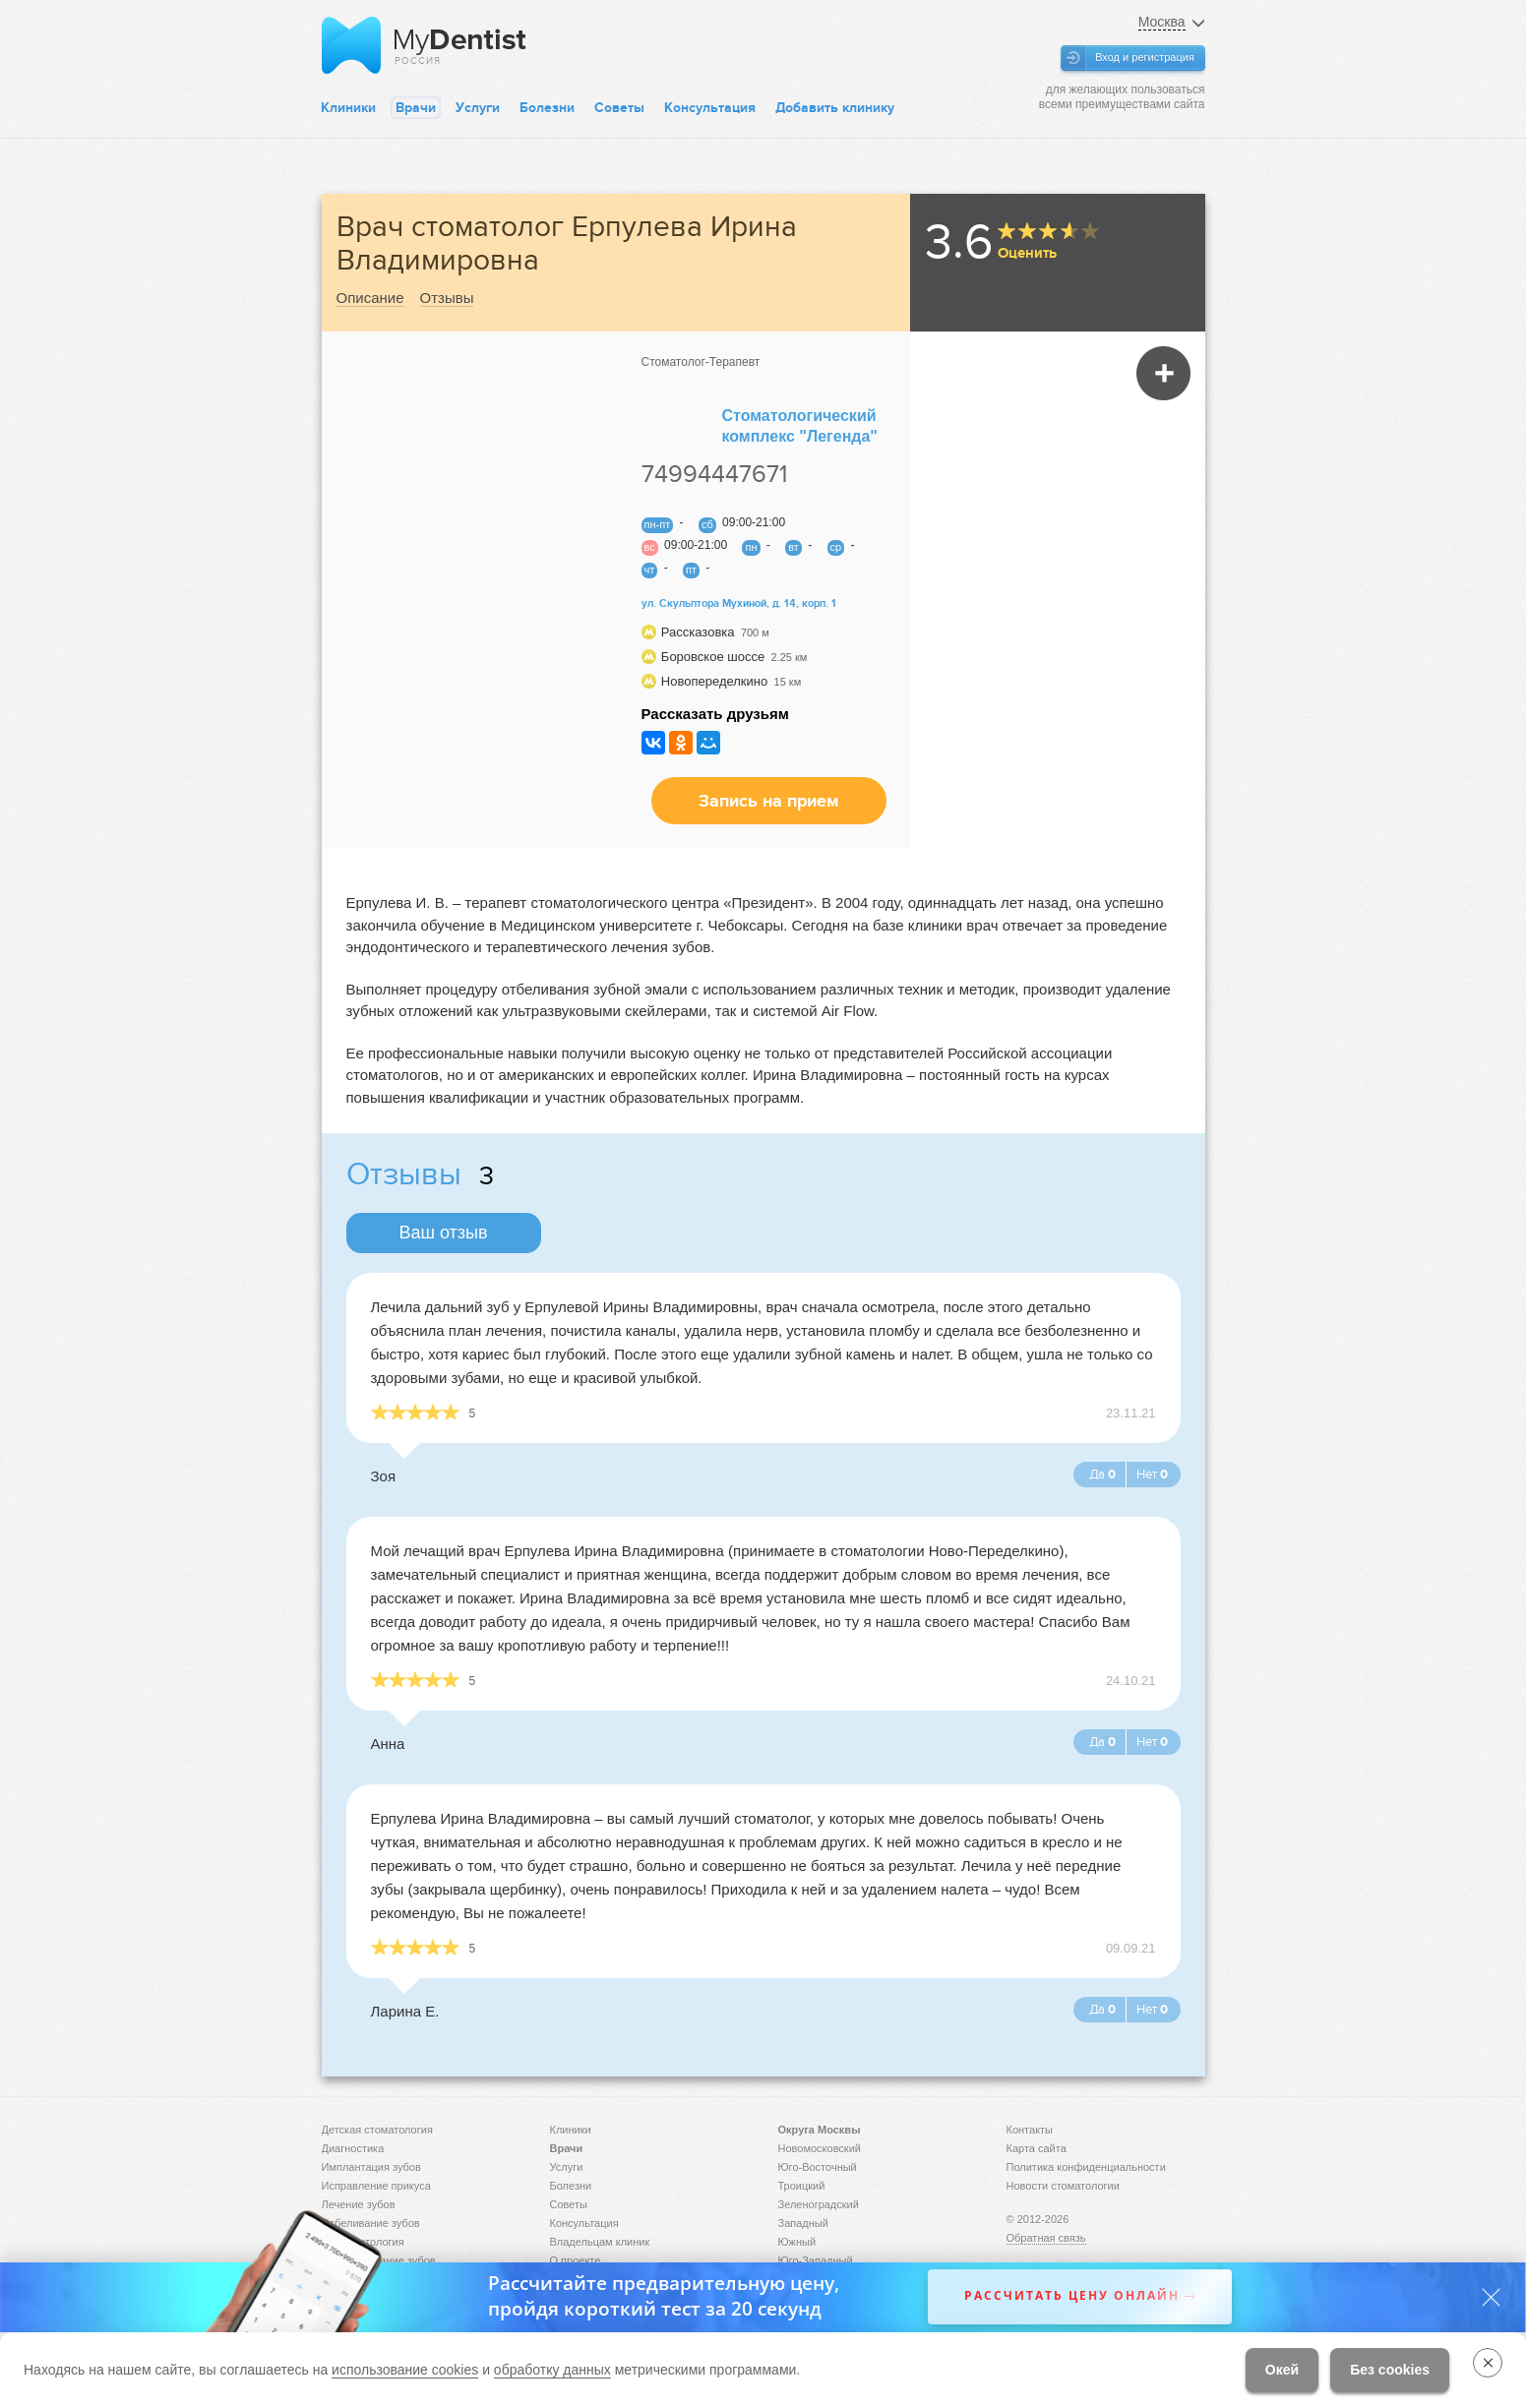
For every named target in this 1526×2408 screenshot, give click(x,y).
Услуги (478, 107)
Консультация (710, 107)
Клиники (348, 107)
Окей (1282, 2370)
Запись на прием (769, 801)
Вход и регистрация (1144, 57)
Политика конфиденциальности (1086, 2167)
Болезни (547, 107)
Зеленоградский (818, 2204)
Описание (370, 297)
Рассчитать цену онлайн (1072, 2296)
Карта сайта (1037, 2148)
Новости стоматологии (1063, 2186)
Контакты (1030, 2130)
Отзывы (447, 297)
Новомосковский (819, 2148)
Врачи (416, 107)
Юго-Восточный (817, 2167)
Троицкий (801, 2186)
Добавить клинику (834, 107)
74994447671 (714, 474)
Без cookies (1390, 2370)
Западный (803, 2223)
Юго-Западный (815, 2260)
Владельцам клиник (600, 2242)
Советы (619, 107)
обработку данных (552, 2370)
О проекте (575, 2260)
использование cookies (405, 2370)
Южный (797, 2242)
